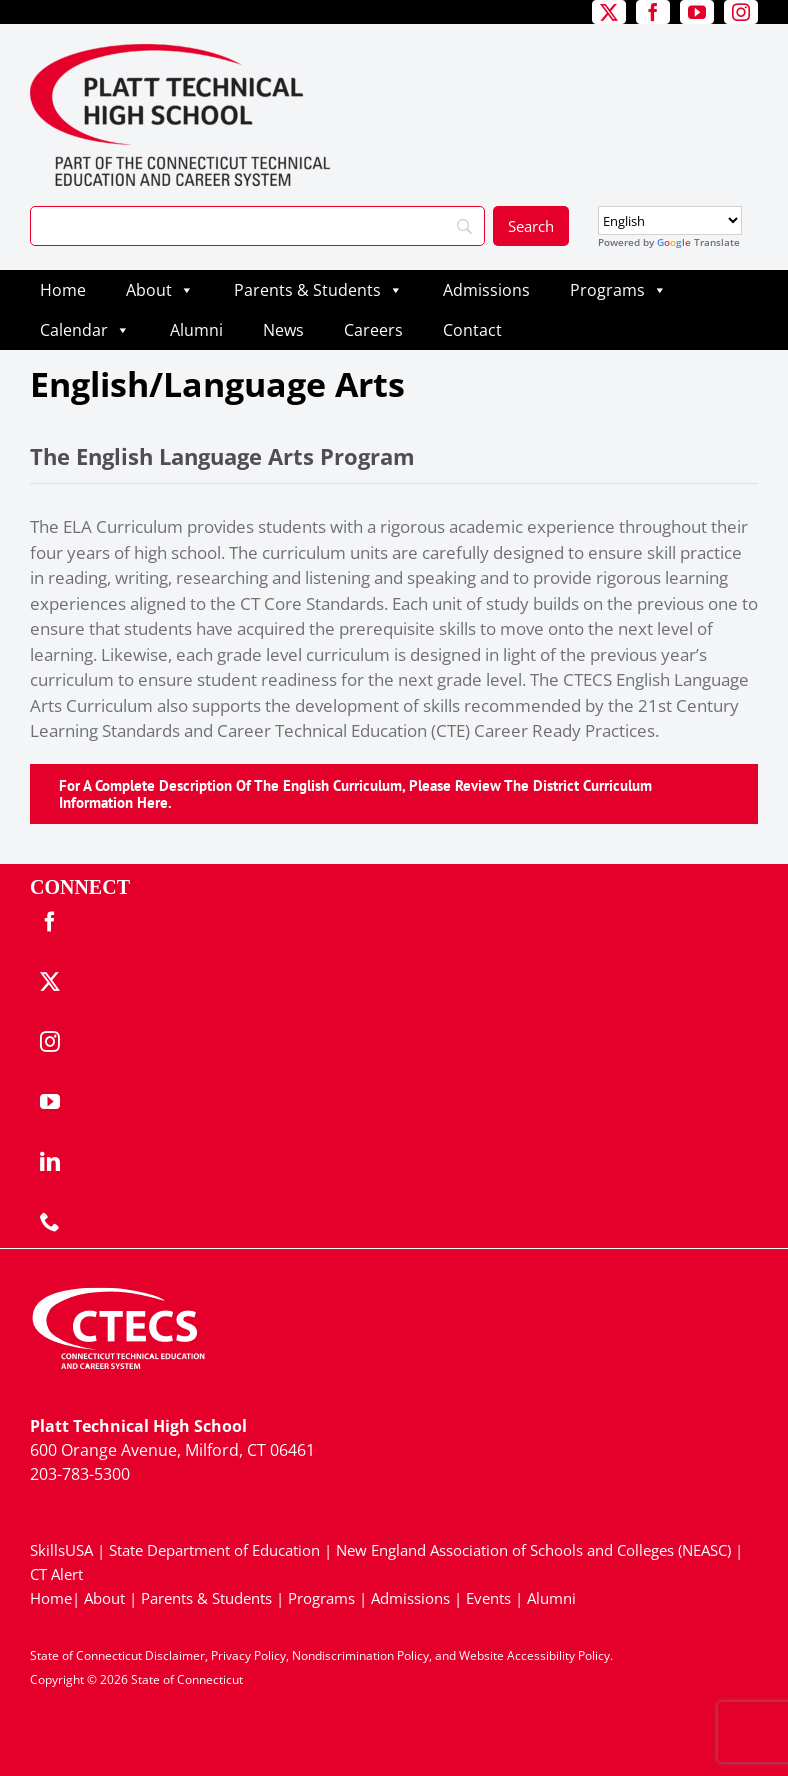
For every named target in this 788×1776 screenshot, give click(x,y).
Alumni (196, 330)
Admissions (486, 290)
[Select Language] (670, 220)
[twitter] (609, 12)
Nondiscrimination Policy (360, 1655)
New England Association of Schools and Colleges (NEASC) (533, 1550)
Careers (373, 330)
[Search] (257, 226)
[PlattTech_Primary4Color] (180, 52)
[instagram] (741, 12)
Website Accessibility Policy (534, 1655)
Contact (472, 330)
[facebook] (653, 12)
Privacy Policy (248, 1655)
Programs (618, 290)
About (160, 290)
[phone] (50, 1222)
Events (488, 1598)
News (283, 330)
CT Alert (56, 1574)
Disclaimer (175, 1655)
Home (63, 290)
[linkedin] (50, 1162)
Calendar (85, 330)
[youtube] (697, 12)
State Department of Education (214, 1550)
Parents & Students (318, 290)
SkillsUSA (63, 1550)
